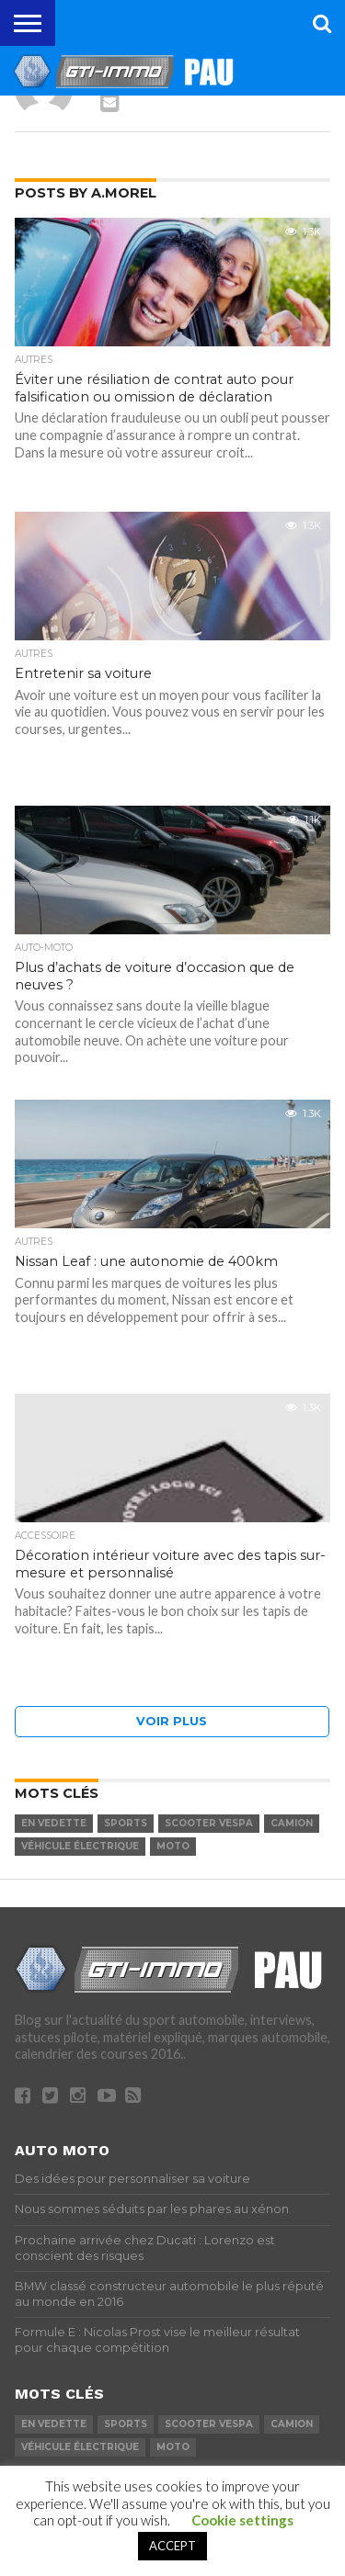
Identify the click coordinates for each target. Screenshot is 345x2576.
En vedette (53, 1823)
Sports (125, 1823)
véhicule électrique (80, 1846)
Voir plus (171, 1721)
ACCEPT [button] (172, 2545)
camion (291, 1823)
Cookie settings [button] (242, 2520)
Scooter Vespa (209, 1823)
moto (173, 1846)
